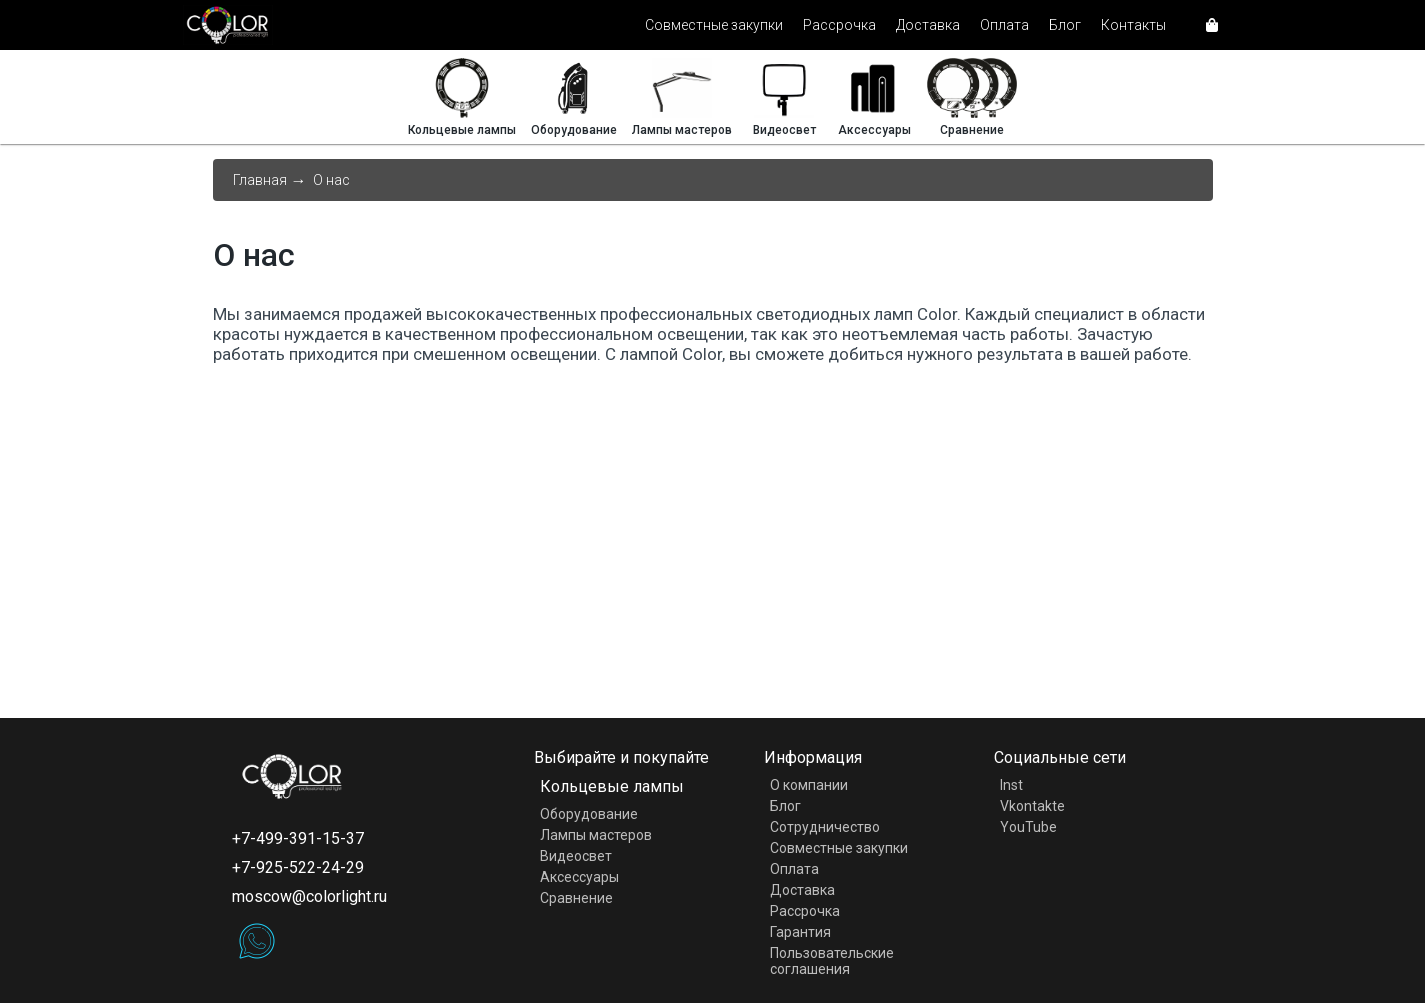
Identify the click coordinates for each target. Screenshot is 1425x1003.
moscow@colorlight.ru (309, 896)
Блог (1065, 25)
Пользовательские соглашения (832, 961)
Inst (1011, 785)
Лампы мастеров (596, 835)
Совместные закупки (714, 25)
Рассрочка (839, 25)
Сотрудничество (825, 827)
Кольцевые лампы (612, 786)
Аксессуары (579, 877)
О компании (809, 785)
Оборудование (589, 814)
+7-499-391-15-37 (298, 838)
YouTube (1028, 827)
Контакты (1133, 25)
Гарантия (800, 932)
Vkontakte (1032, 806)
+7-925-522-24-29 (298, 867)
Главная (260, 180)
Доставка (928, 25)
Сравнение (576, 898)
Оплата (1004, 25)
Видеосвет (576, 856)
